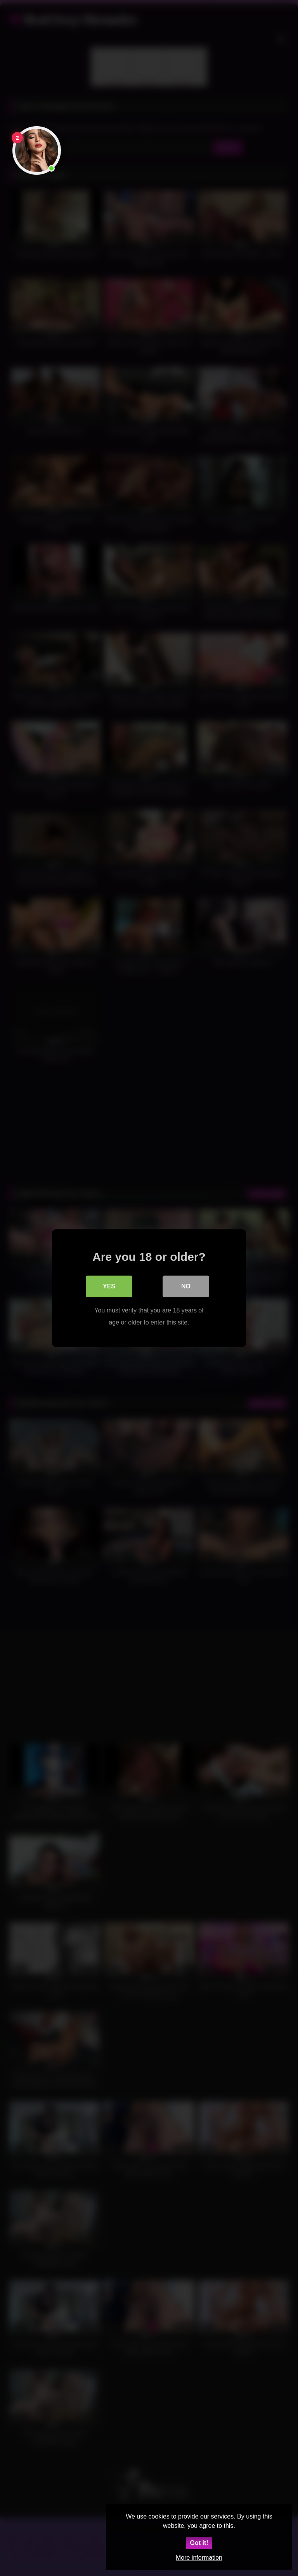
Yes (109, 1286)
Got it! (199, 2542)
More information (199, 2557)
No (186, 1286)
